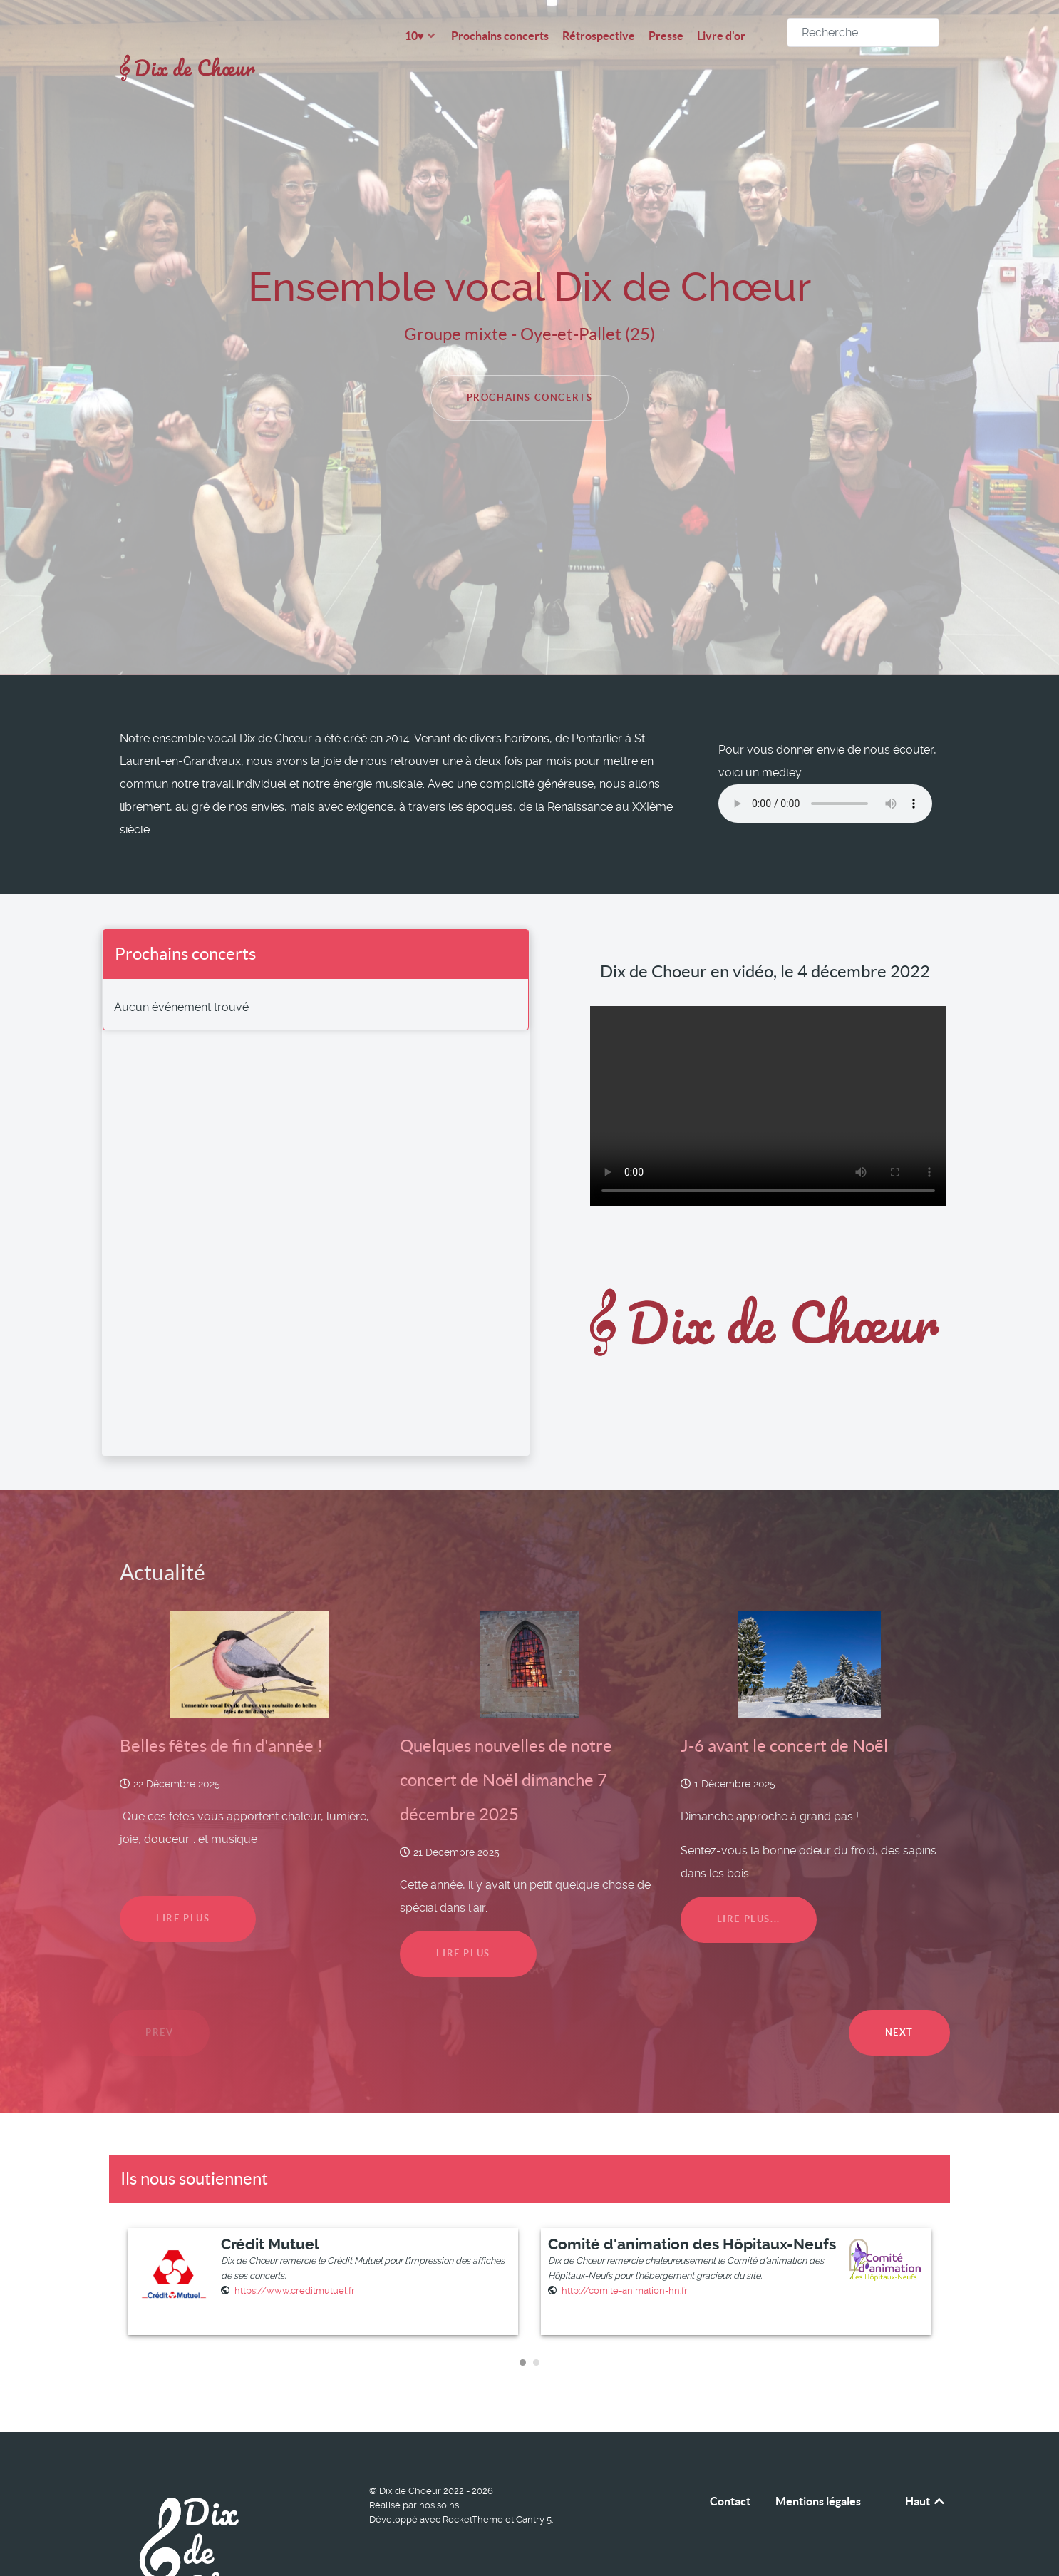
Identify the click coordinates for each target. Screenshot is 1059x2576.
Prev (159, 2000)
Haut (925, 2469)
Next (899, 2000)
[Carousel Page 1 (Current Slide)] (523, 2330)
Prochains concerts (530, 365)
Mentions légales (818, 2469)
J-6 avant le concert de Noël (784, 1713)
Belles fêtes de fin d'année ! (221, 1713)
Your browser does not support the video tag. (768, 1074)
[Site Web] (294, 2258)
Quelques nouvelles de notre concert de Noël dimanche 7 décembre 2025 (506, 1748)
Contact (730, 2469)
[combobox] (863, 32)
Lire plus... (187, 1887)
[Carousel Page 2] (536, 2330)
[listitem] (326, 2250)
